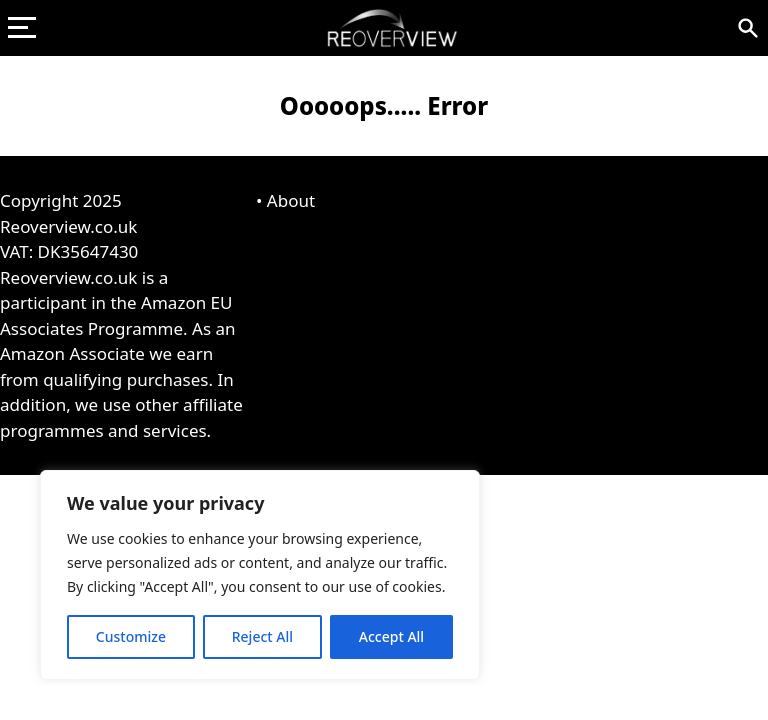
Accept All (391, 636)
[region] (260, 575)
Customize (131, 636)
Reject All (262, 636)
